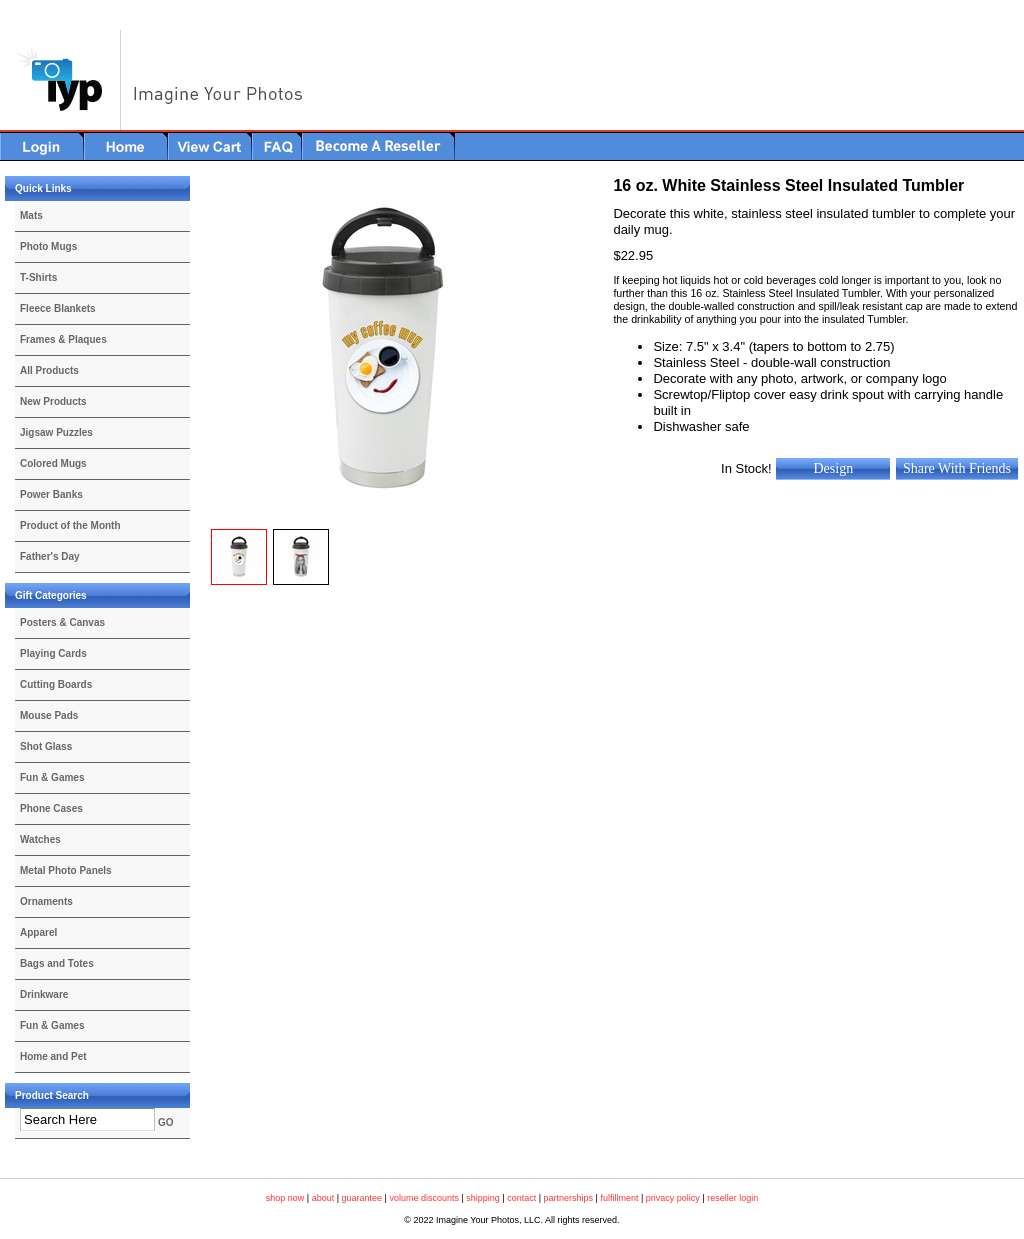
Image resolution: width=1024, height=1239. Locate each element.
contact (521, 1198)
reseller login (732, 1198)
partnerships (569, 1198)
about (323, 1198)
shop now (285, 1198)
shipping (483, 1198)
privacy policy (673, 1198)
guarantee (362, 1198)
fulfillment (619, 1198)
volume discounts (424, 1198)
